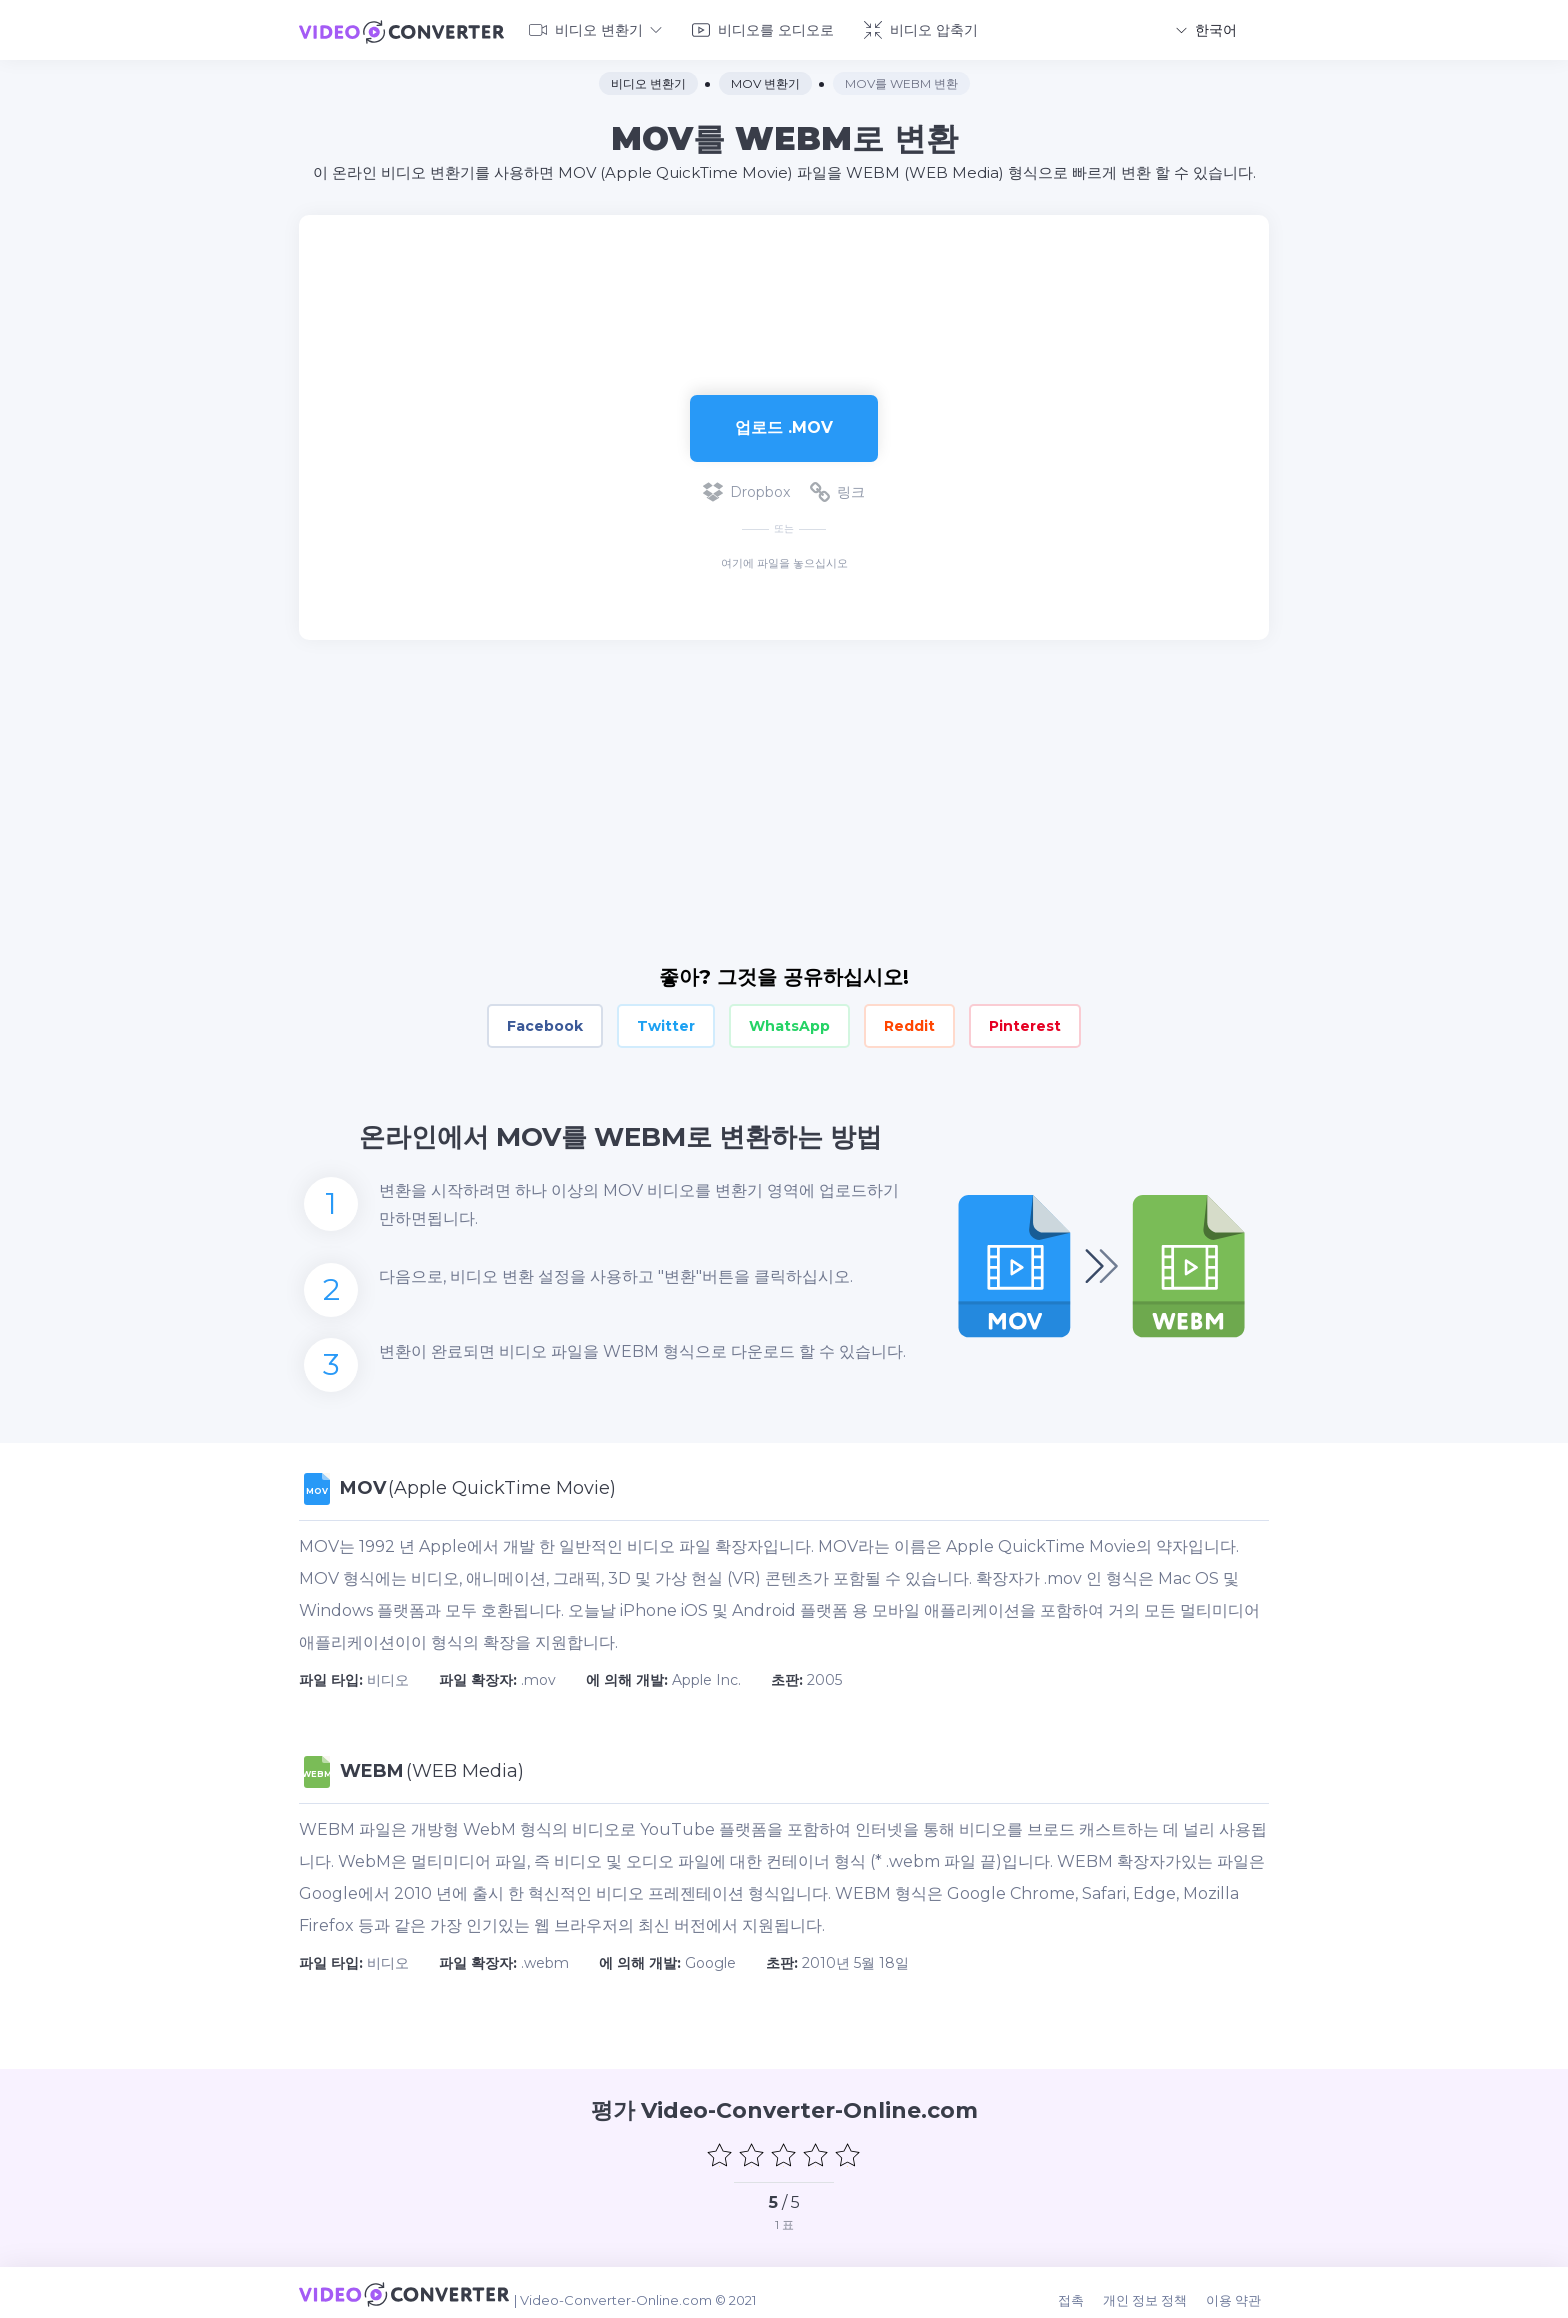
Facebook (545, 1022)
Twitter (666, 1022)
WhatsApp (789, 1022)
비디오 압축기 (921, 28)
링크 (837, 488)
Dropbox (746, 488)
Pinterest (1025, 1022)
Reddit (909, 1022)
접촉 (1087, 2290)
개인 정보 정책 (1157, 2290)
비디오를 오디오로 (763, 28)
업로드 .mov (784, 423)
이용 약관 (1241, 2290)
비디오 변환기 (595, 28)
